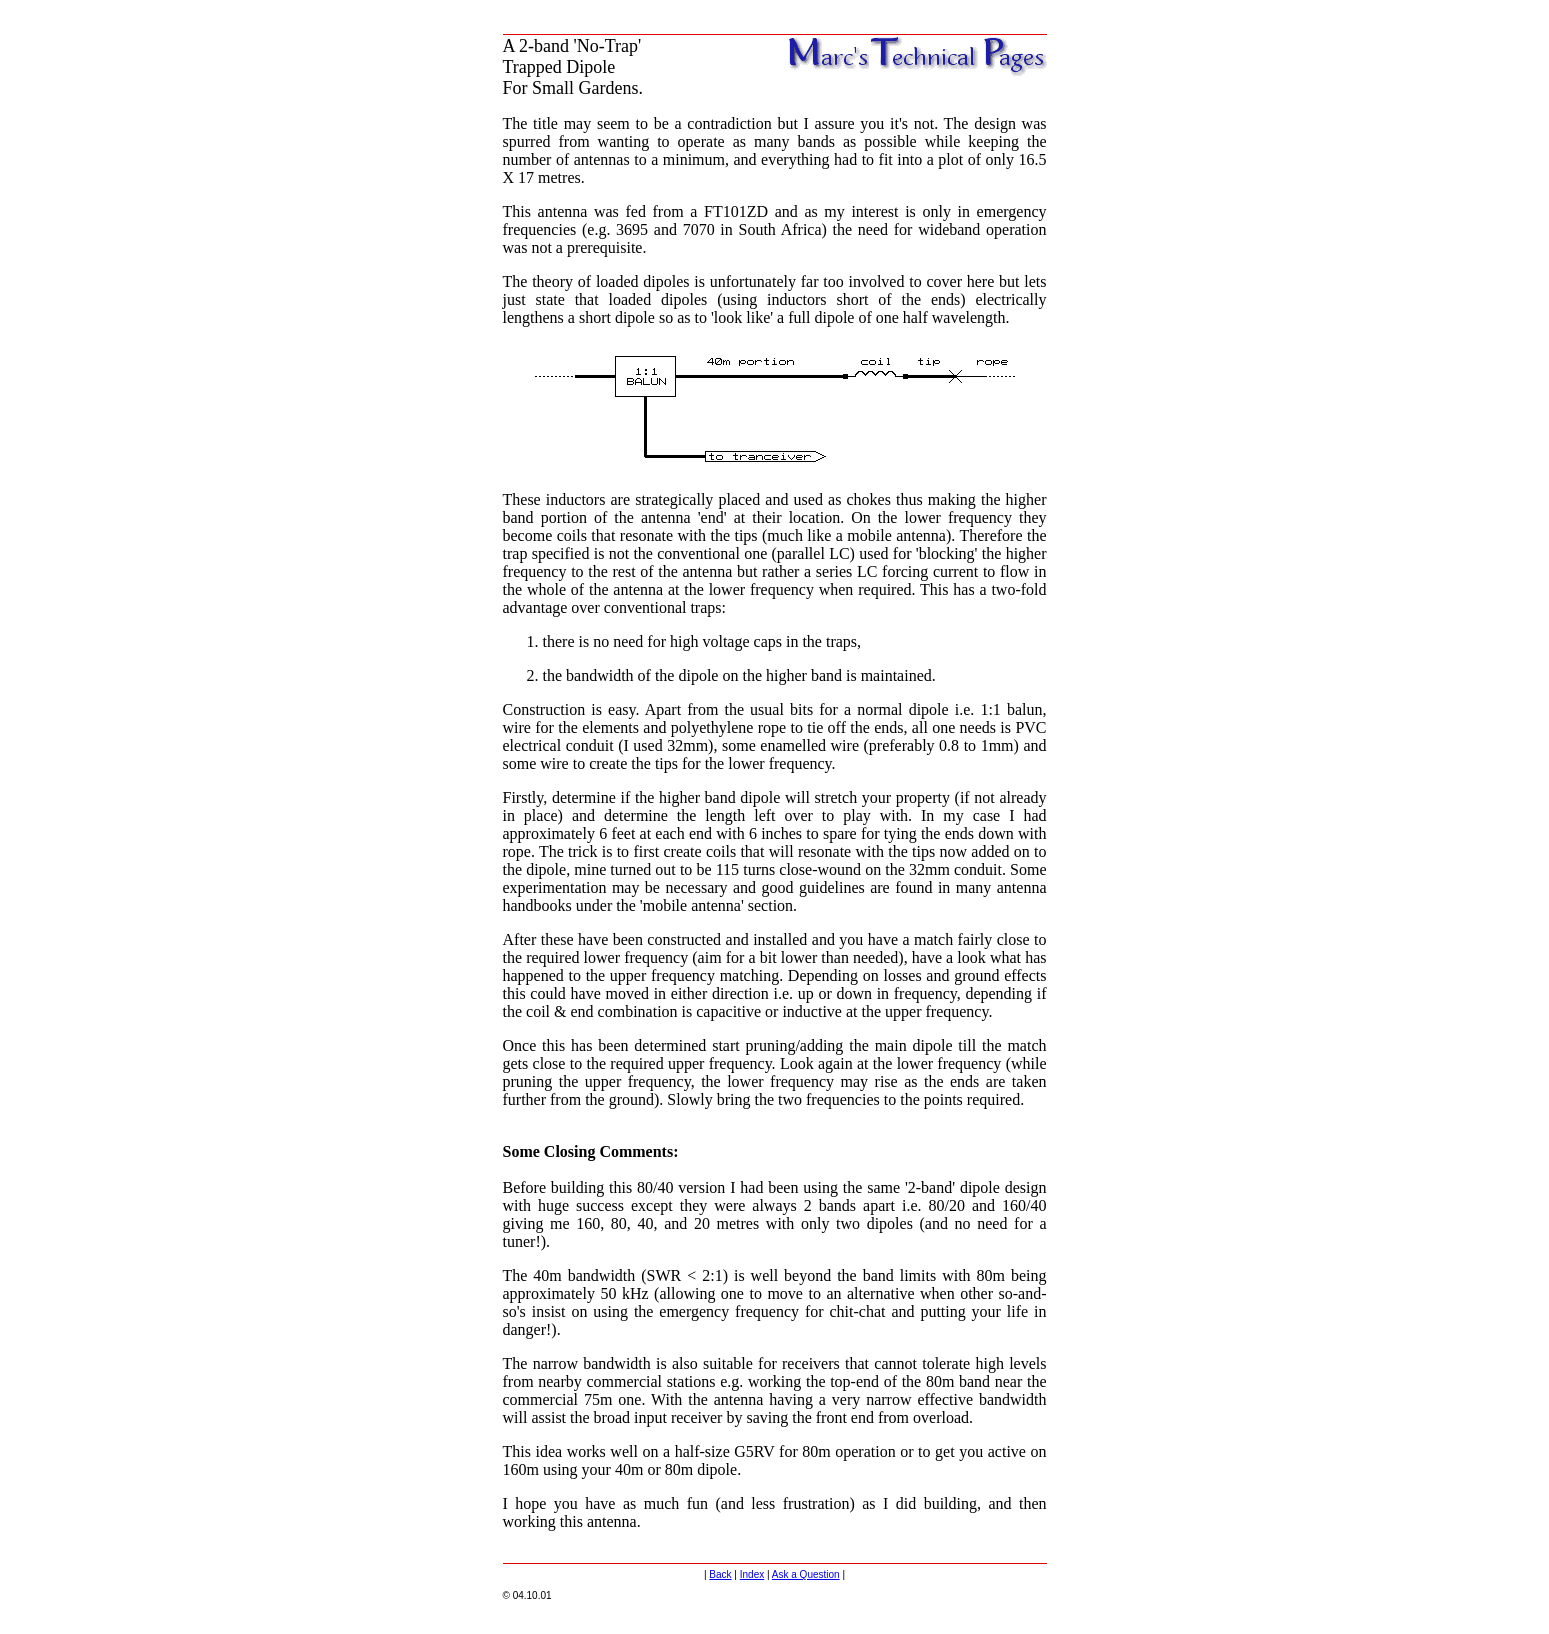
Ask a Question (806, 1574)
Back (720, 1574)
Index (752, 1574)
